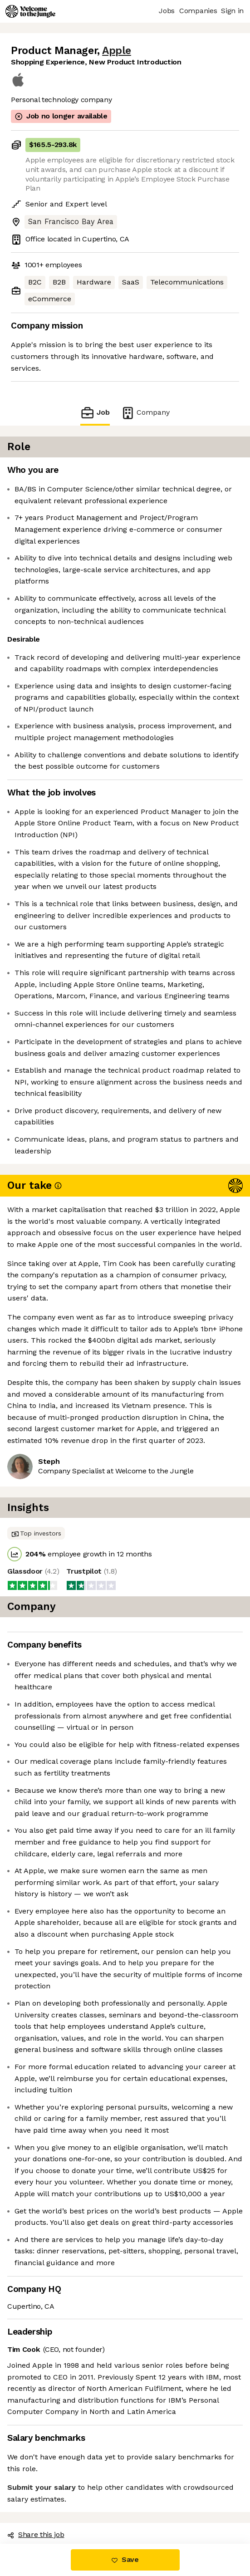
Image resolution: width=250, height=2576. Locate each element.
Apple (116, 50)
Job (94, 412)
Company (145, 412)
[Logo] (30, 11)
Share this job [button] (35, 2534)
